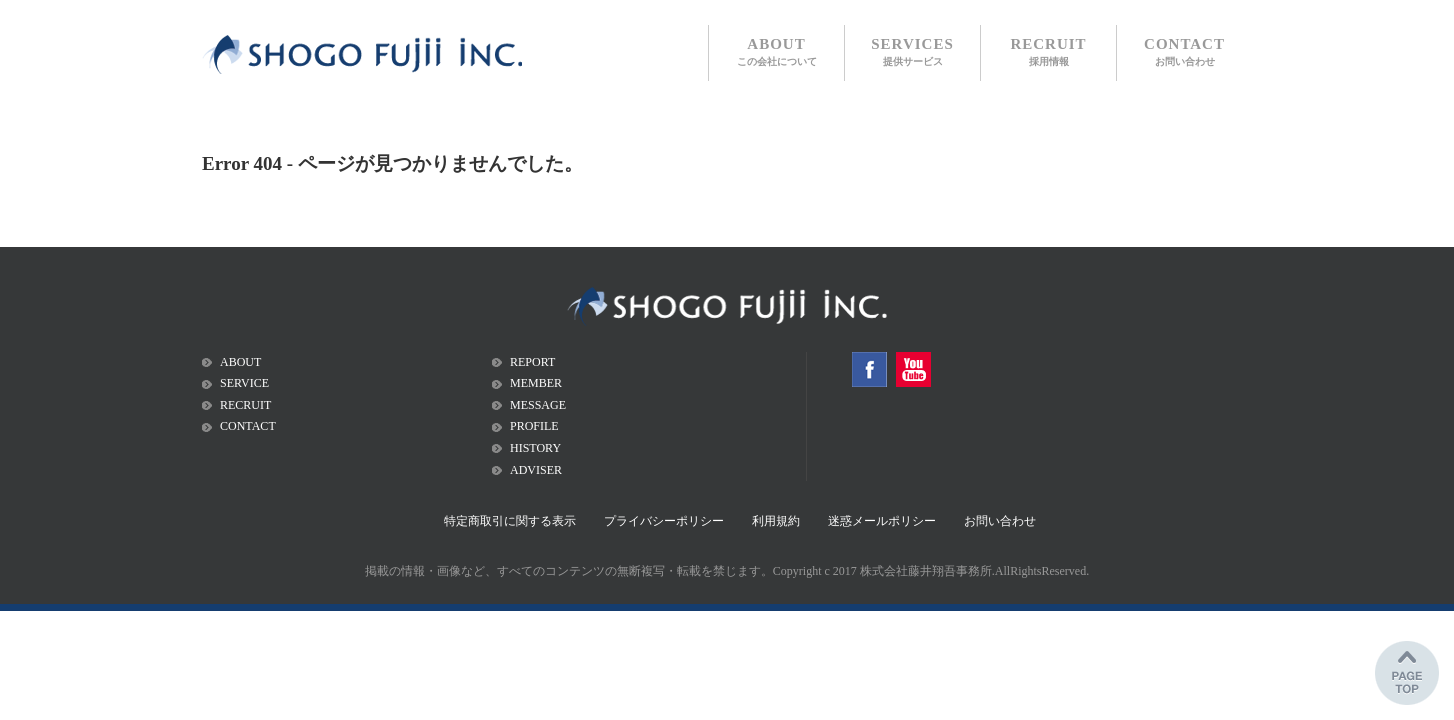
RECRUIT (1048, 51)
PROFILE (534, 426)
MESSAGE (538, 405)
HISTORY (535, 448)
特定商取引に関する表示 (510, 521)
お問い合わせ (1000, 521)
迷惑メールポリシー (882, 521)
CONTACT (1184, 51)
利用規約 (776, 521)
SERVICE (244, 383)
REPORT (532, 362)
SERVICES (912, 51)
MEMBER (536, 383)
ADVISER (536, 470)
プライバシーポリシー (664, 521)
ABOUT (777, 51)
